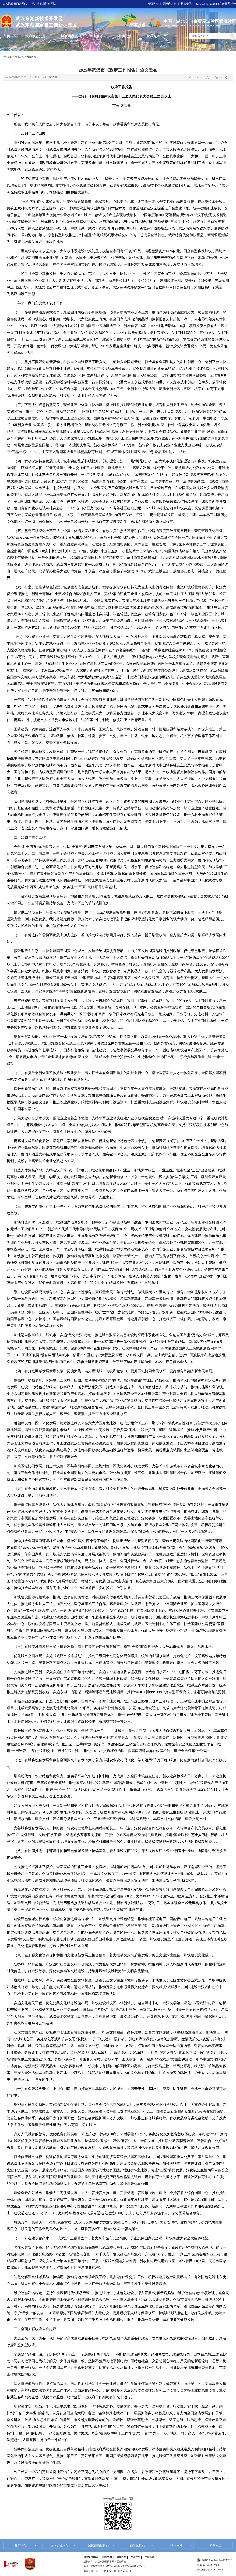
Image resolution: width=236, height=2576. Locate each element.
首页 (10, 56)
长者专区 (186, 3)
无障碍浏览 (169, 3)
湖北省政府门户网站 (44, 3)
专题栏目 (215, 2545)
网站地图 (107, 2557)
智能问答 (152, 3)
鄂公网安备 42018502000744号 (215, 2560)
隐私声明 (121, 2557)
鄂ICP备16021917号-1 (208, 2565)
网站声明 (135, 2557)
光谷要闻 (31, 56)
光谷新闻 (19, 56)
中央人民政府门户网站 (13, 3)
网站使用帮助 (90, 2557)
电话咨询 (149, 2557)
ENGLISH (202, 3)
